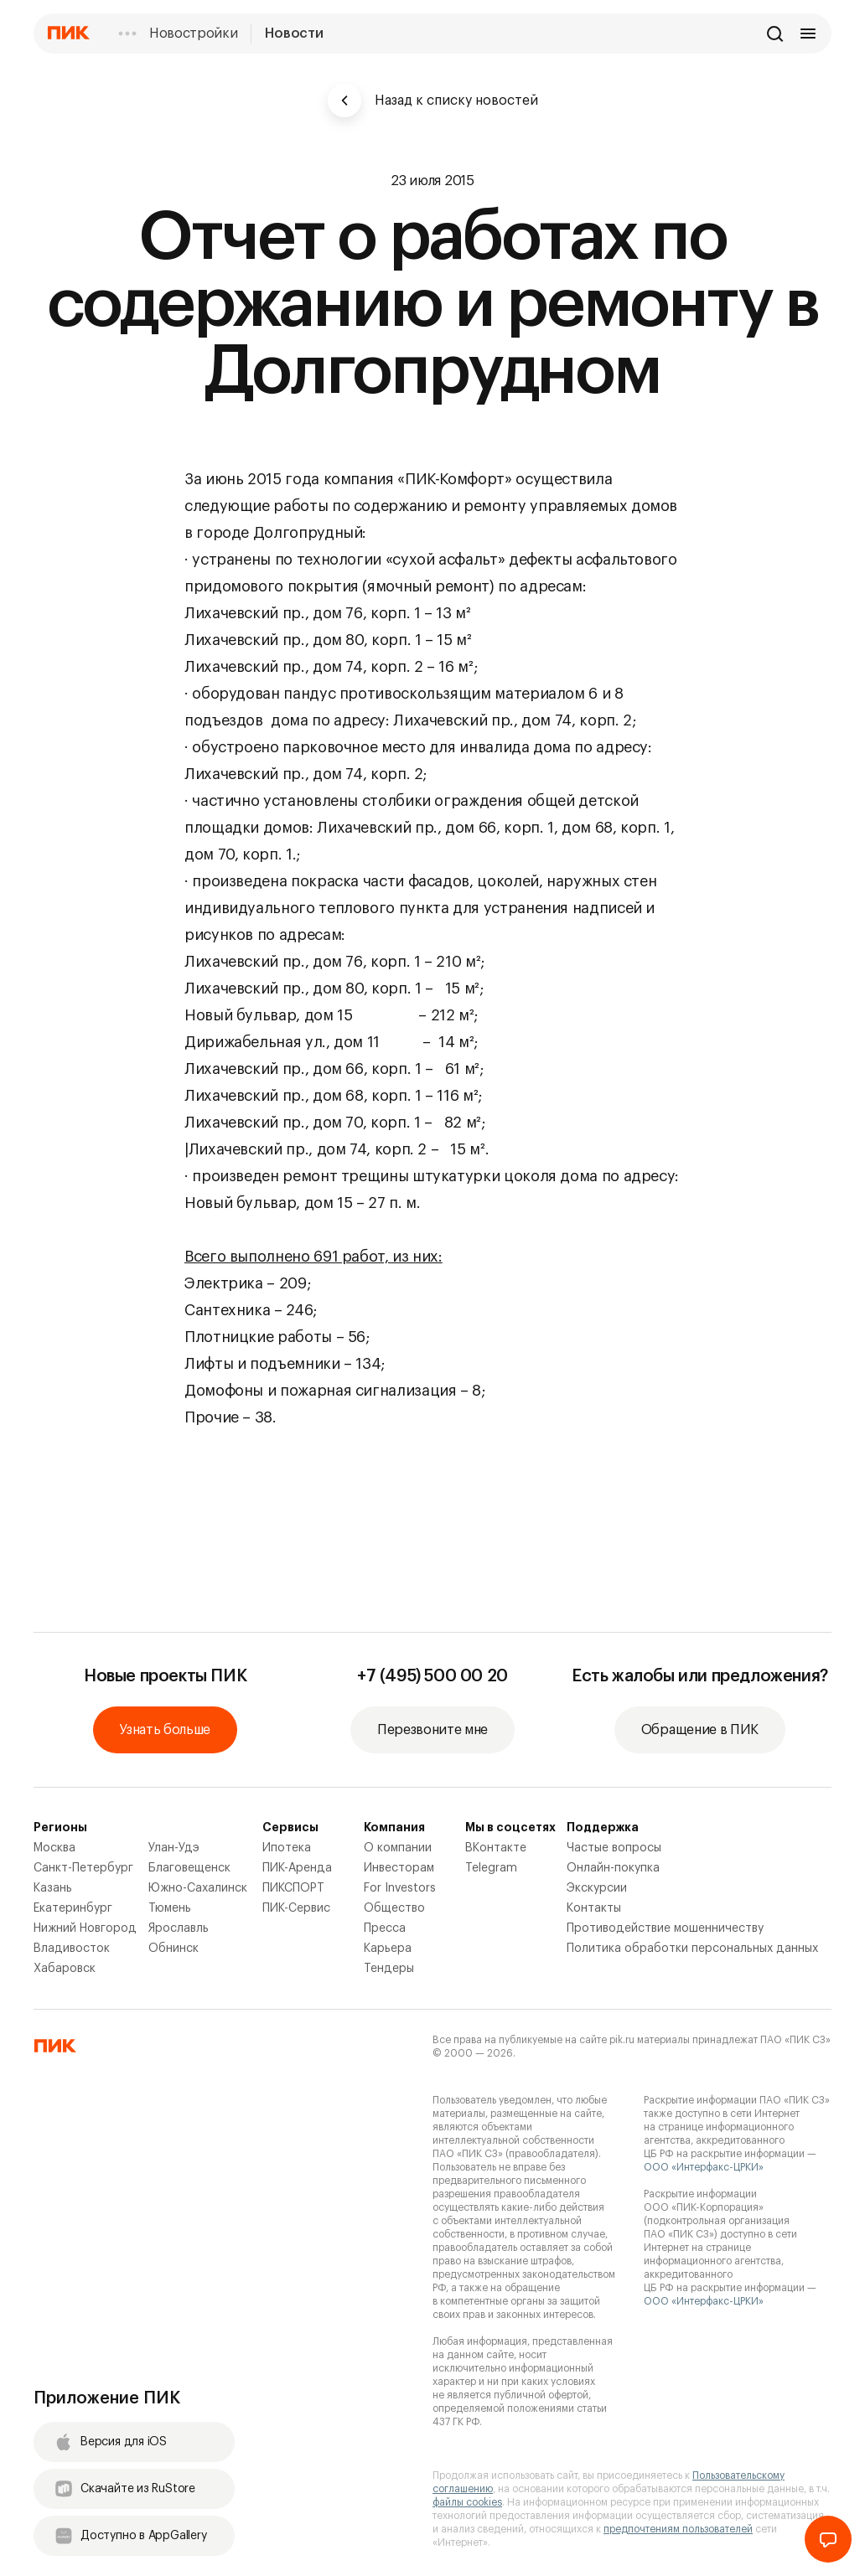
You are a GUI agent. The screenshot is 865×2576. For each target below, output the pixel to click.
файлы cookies (467, 2502)
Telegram (491, 1868)
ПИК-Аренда (297, 1868)
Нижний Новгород (85, 1928)
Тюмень (169, 1908)
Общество (394, 1908)
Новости (294, 33)
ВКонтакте (495, 1848)
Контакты (594, 1908)
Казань (53, 1888)
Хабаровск (65, 1969)
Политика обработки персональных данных (692, 1948)
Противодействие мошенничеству (665, 1928)
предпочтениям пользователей (678, 2529)
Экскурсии (597, 1888)
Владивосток (72, 1948)
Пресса (385, 1928)
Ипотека (286, 1848)
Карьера (388, 1948)
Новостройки (193, 33)
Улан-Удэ (173, 1848)
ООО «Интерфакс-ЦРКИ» (704, 2167)
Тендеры (389, 1969)
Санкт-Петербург (83, 1868)
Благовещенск (189, 1868)
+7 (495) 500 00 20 (432, 1676)
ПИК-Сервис (296, 1908)
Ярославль (178, 1928)
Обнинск (173, 1948)
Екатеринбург (73, 1908)
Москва (54, 1848)
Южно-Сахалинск (197, 1888)
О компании (398, 1848)
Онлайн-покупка (613, 1868)
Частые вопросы (614, 1848)
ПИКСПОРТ (293, 1888)
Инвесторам (399, 1868)
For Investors (400, 1888)
